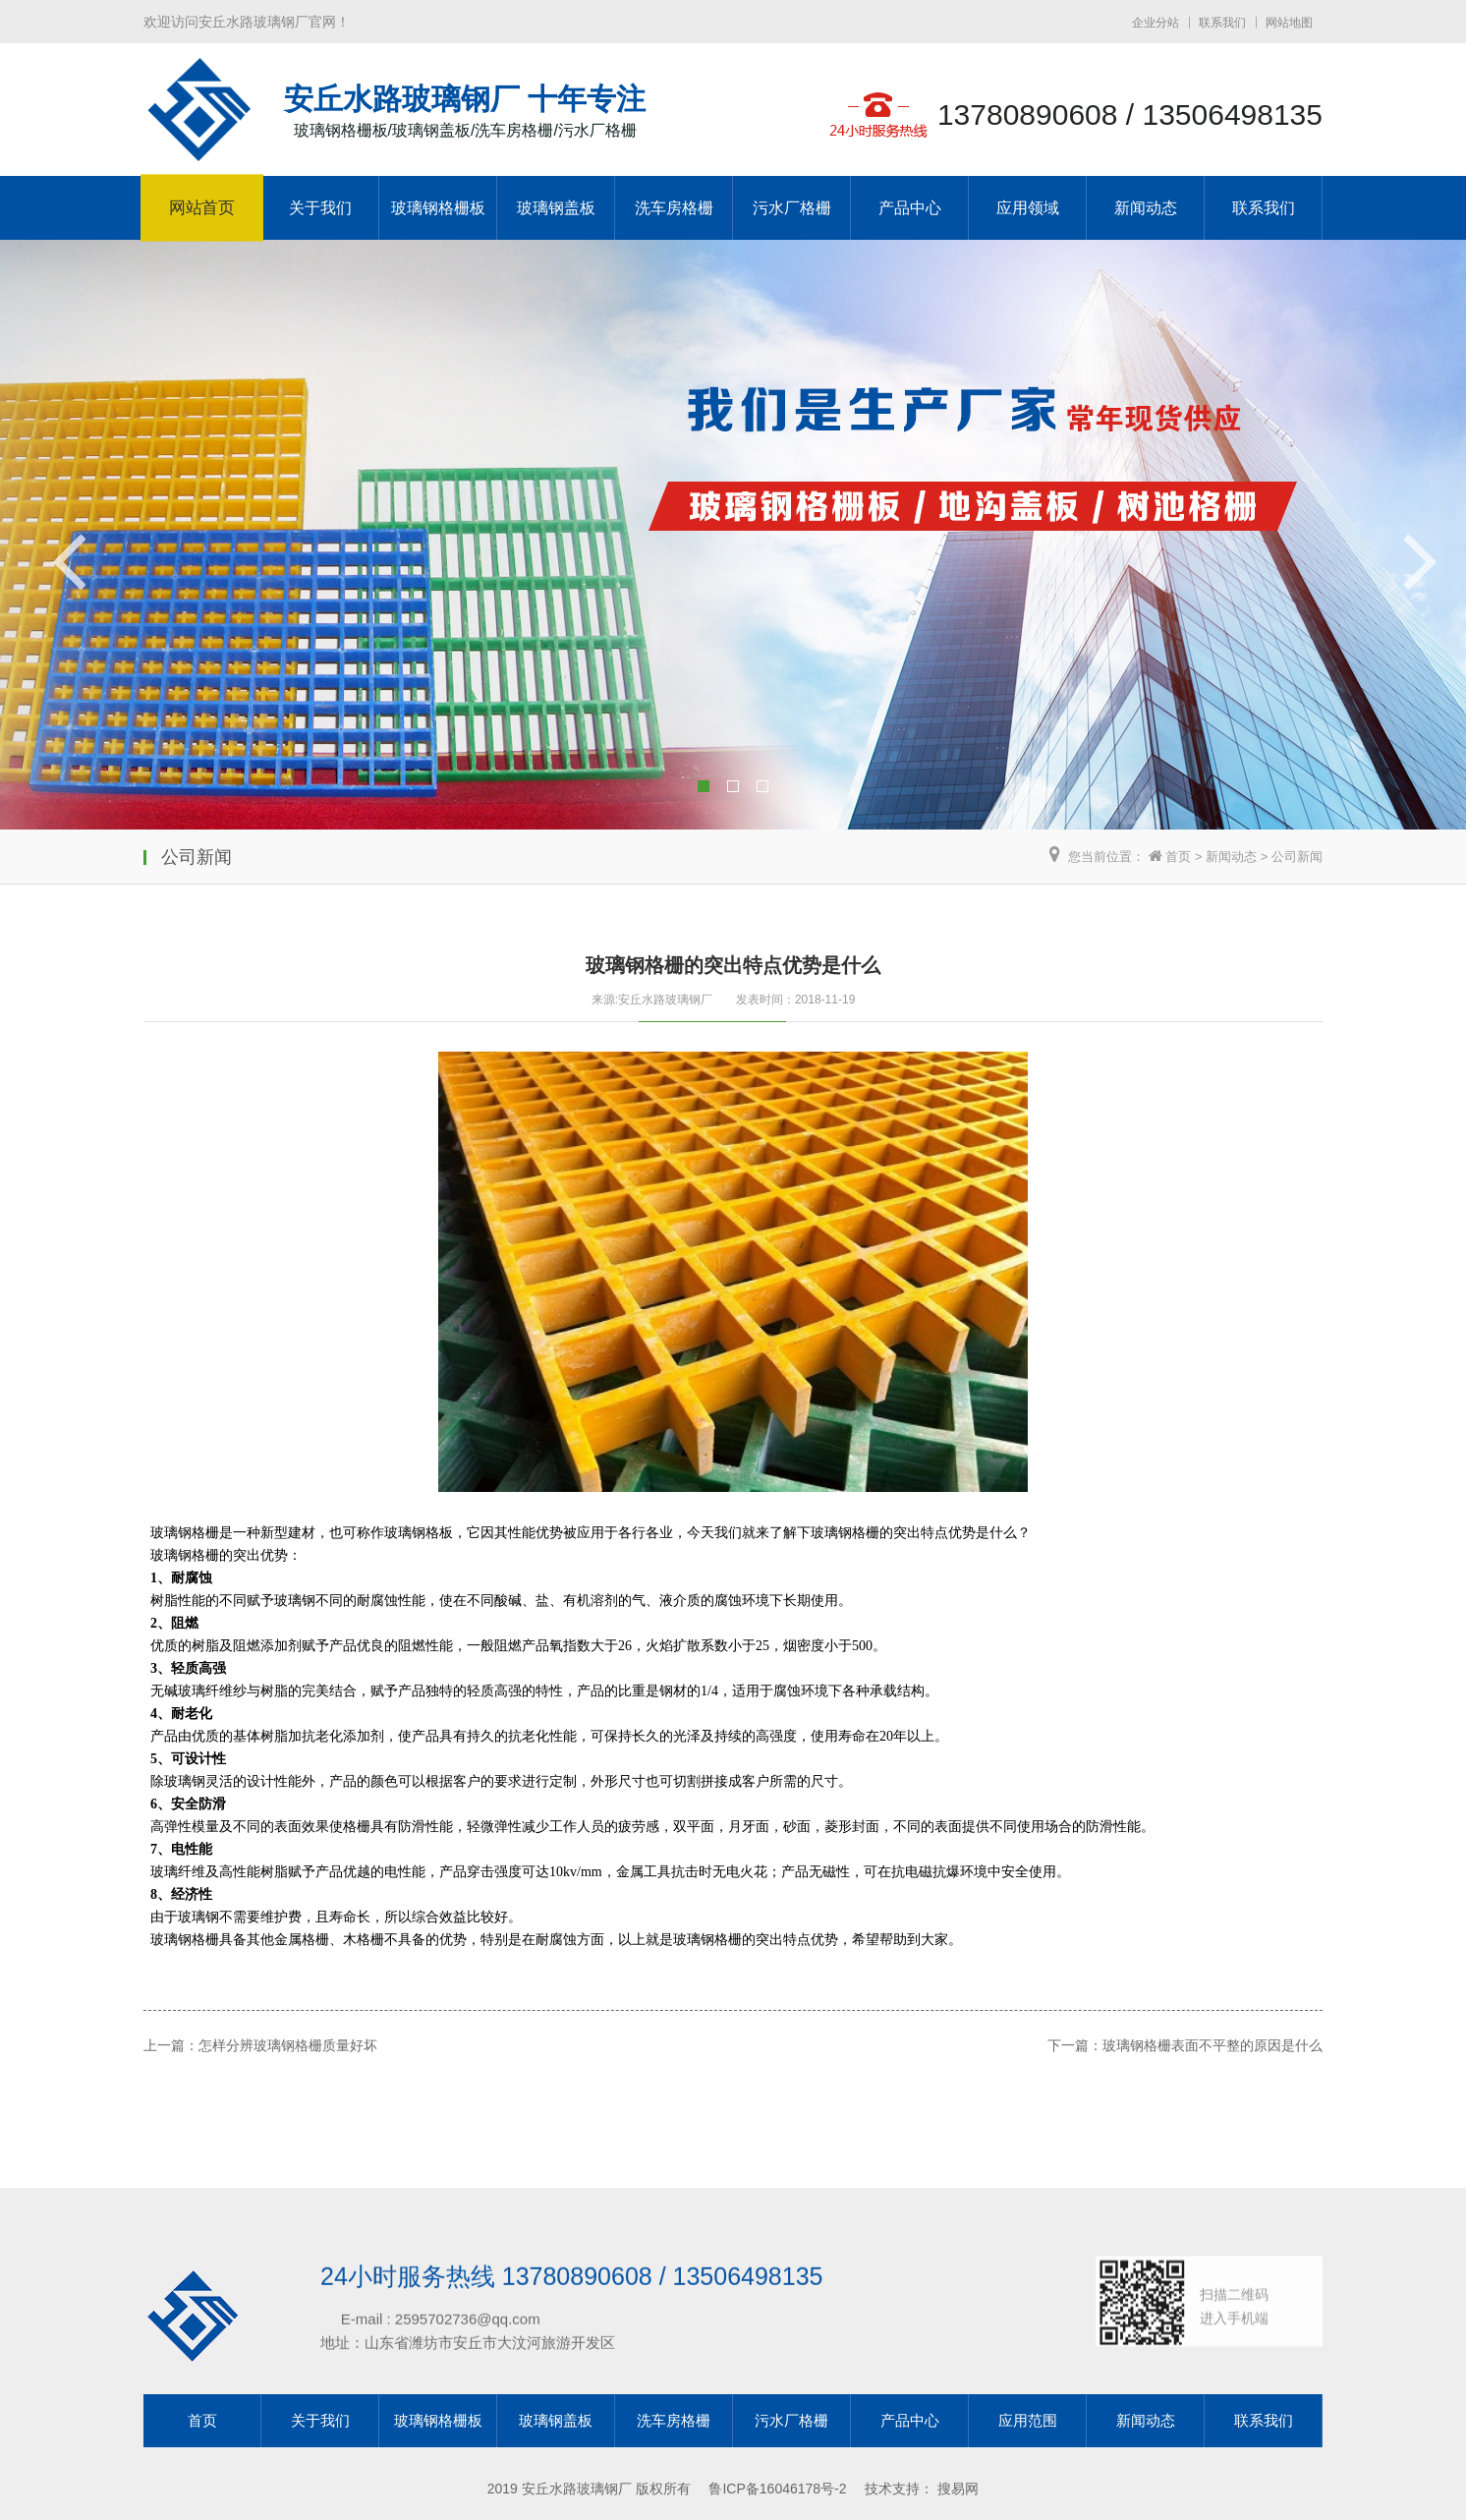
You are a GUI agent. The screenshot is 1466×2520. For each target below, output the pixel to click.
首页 (1178, 856)
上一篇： (147, 2037)
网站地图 (1289, 23)
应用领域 (1027, 208)
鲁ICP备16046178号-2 (777, 2488)
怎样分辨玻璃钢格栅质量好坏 (249, 1981)
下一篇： (943, 1608)
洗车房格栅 (674, 208)
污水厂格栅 (792, 208)
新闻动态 (1145, 208)
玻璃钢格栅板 (438, 208)
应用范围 (1027, 2420)
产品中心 (909, 208)
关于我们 (320, 208)
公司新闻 (1297, 856)
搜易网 (958, 2488)
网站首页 (202, 208)
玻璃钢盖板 (556, 208)
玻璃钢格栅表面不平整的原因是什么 (1063, 1543)
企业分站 (1155, 23)
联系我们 (1222, 23)
